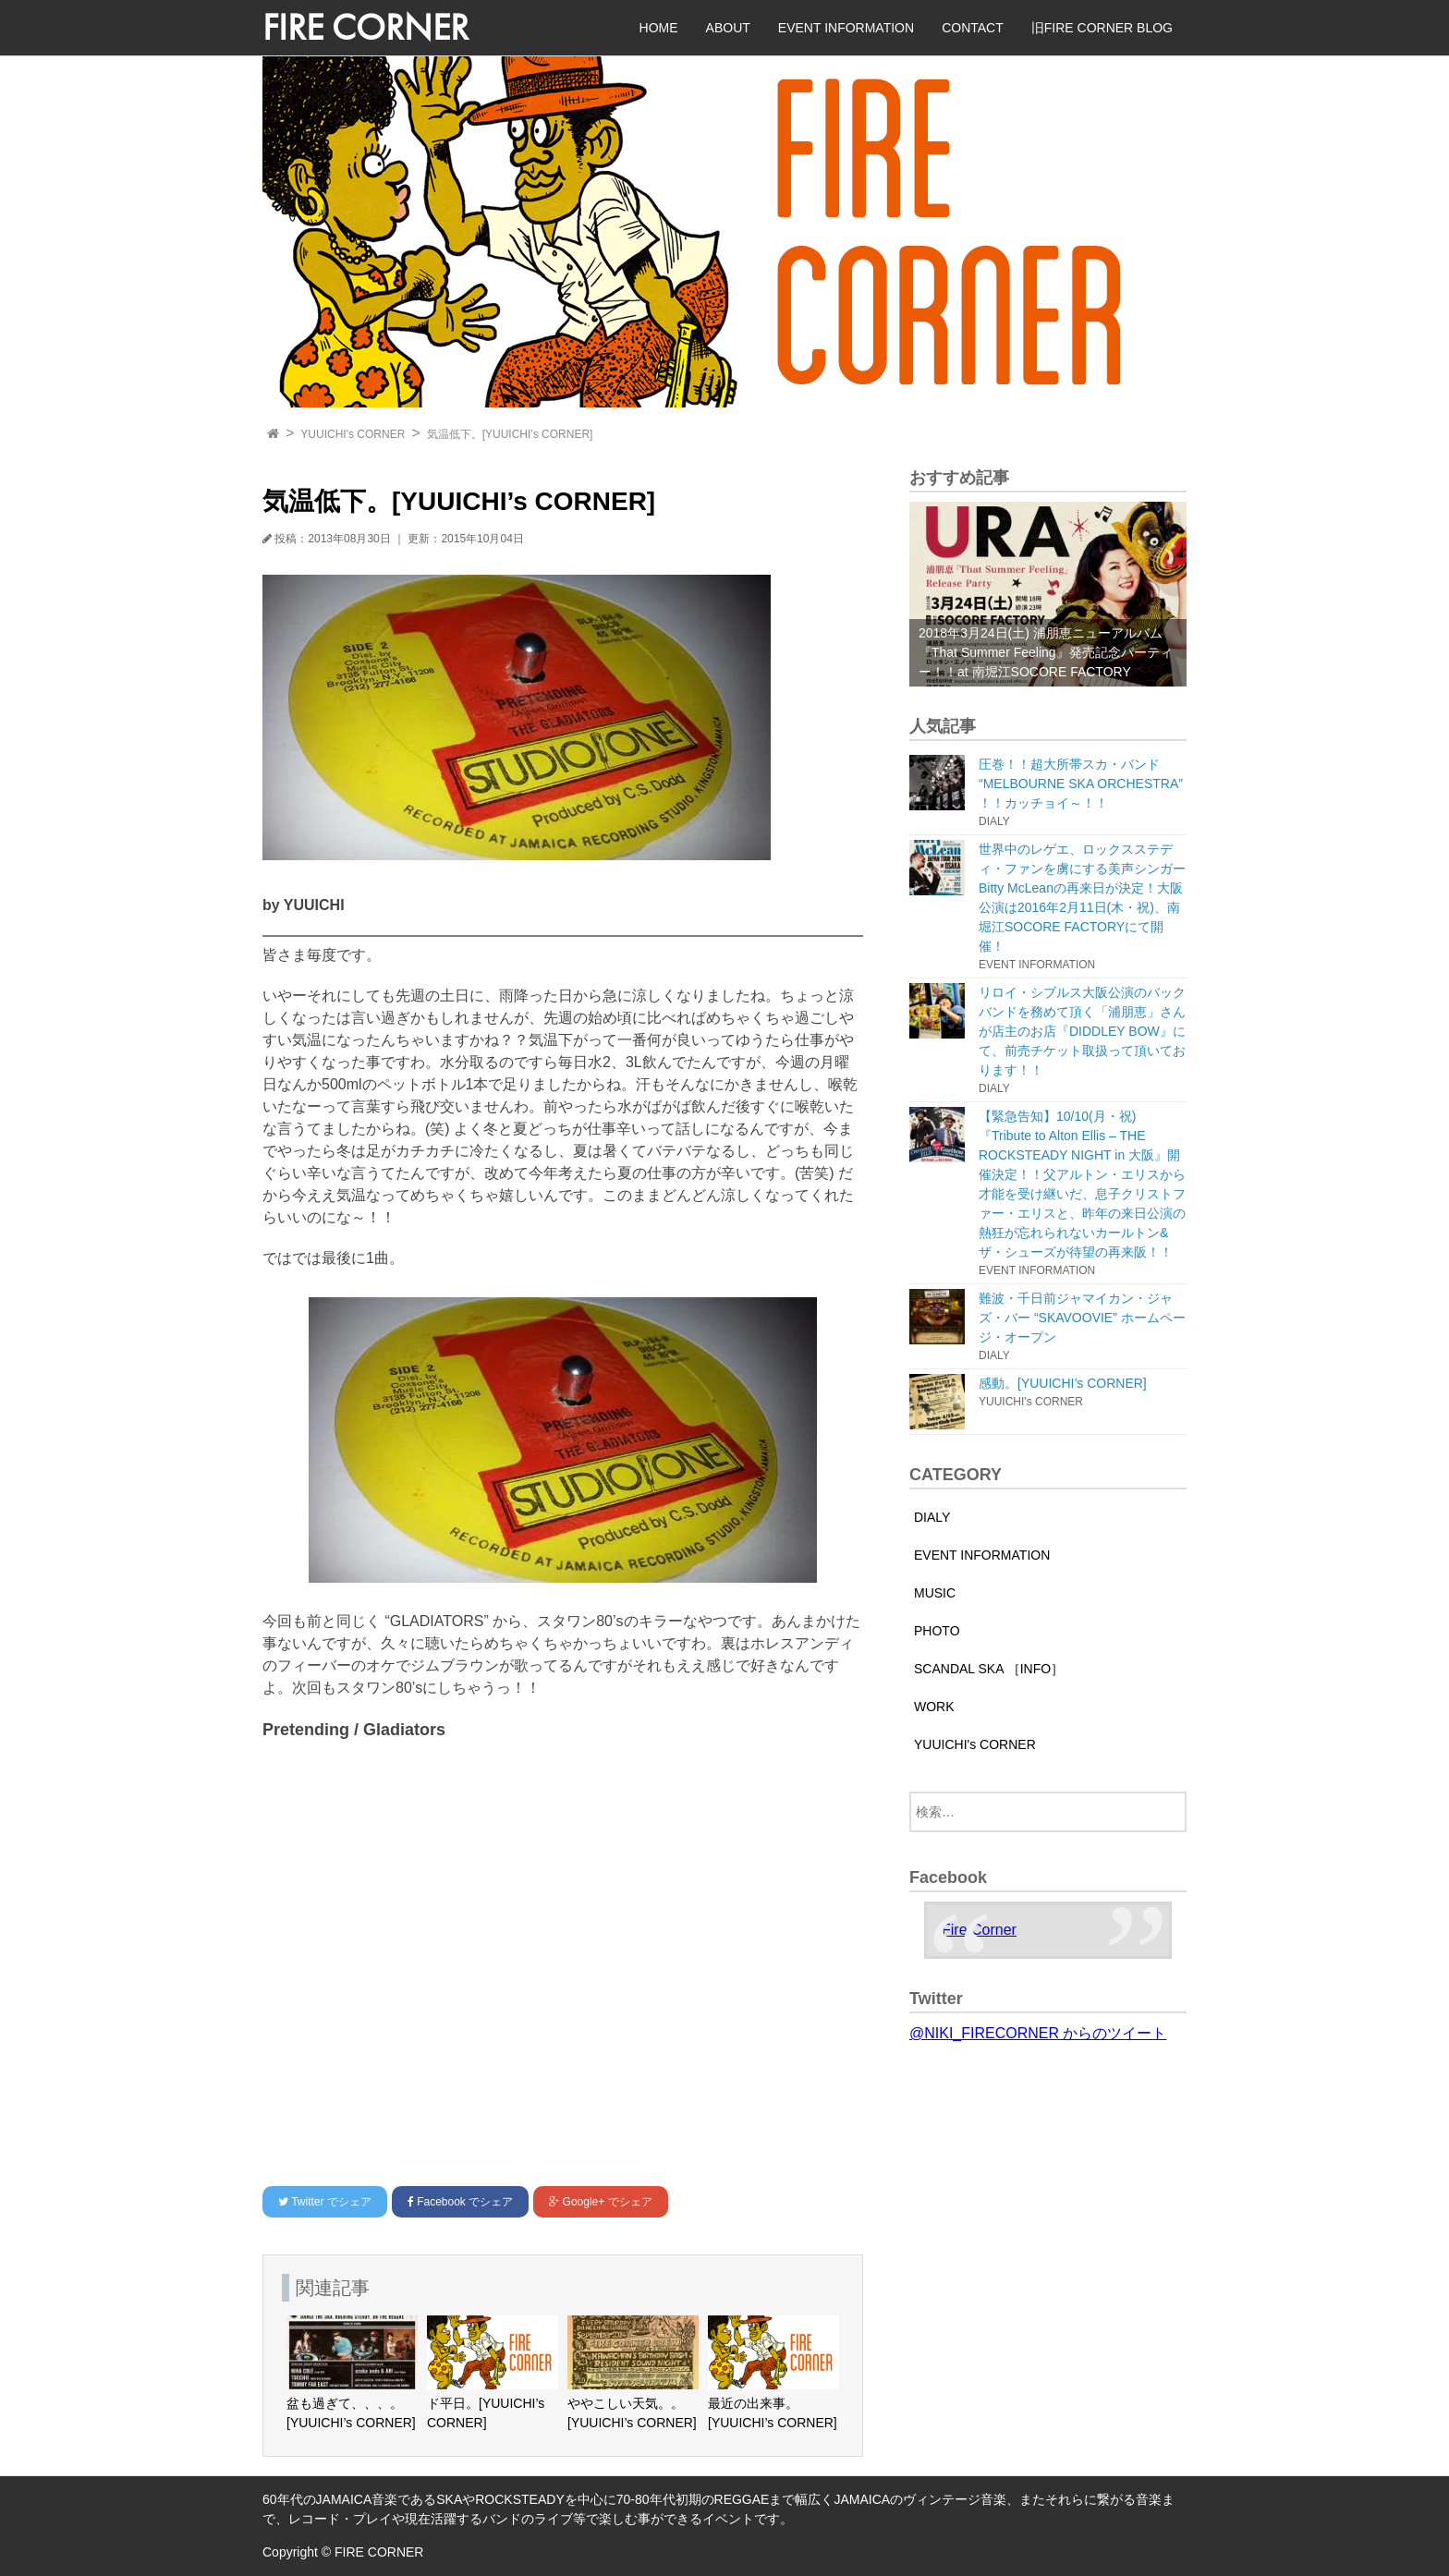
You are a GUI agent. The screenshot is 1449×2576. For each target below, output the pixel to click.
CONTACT (973, 27)
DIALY (932, 1517)
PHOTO (937, 1630)
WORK (934, 1706)
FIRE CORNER (365, 27)
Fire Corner (979, 1930)
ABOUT (728, 27)
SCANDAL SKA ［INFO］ (989, 1668)
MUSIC (935, 1593)
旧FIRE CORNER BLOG (1102, 27)
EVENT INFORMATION (846, 27)
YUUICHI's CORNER (352, 434)
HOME (658, 27)
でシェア (324, 2201)
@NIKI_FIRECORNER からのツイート (1037, 2033)
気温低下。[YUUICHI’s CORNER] (510, 434)
